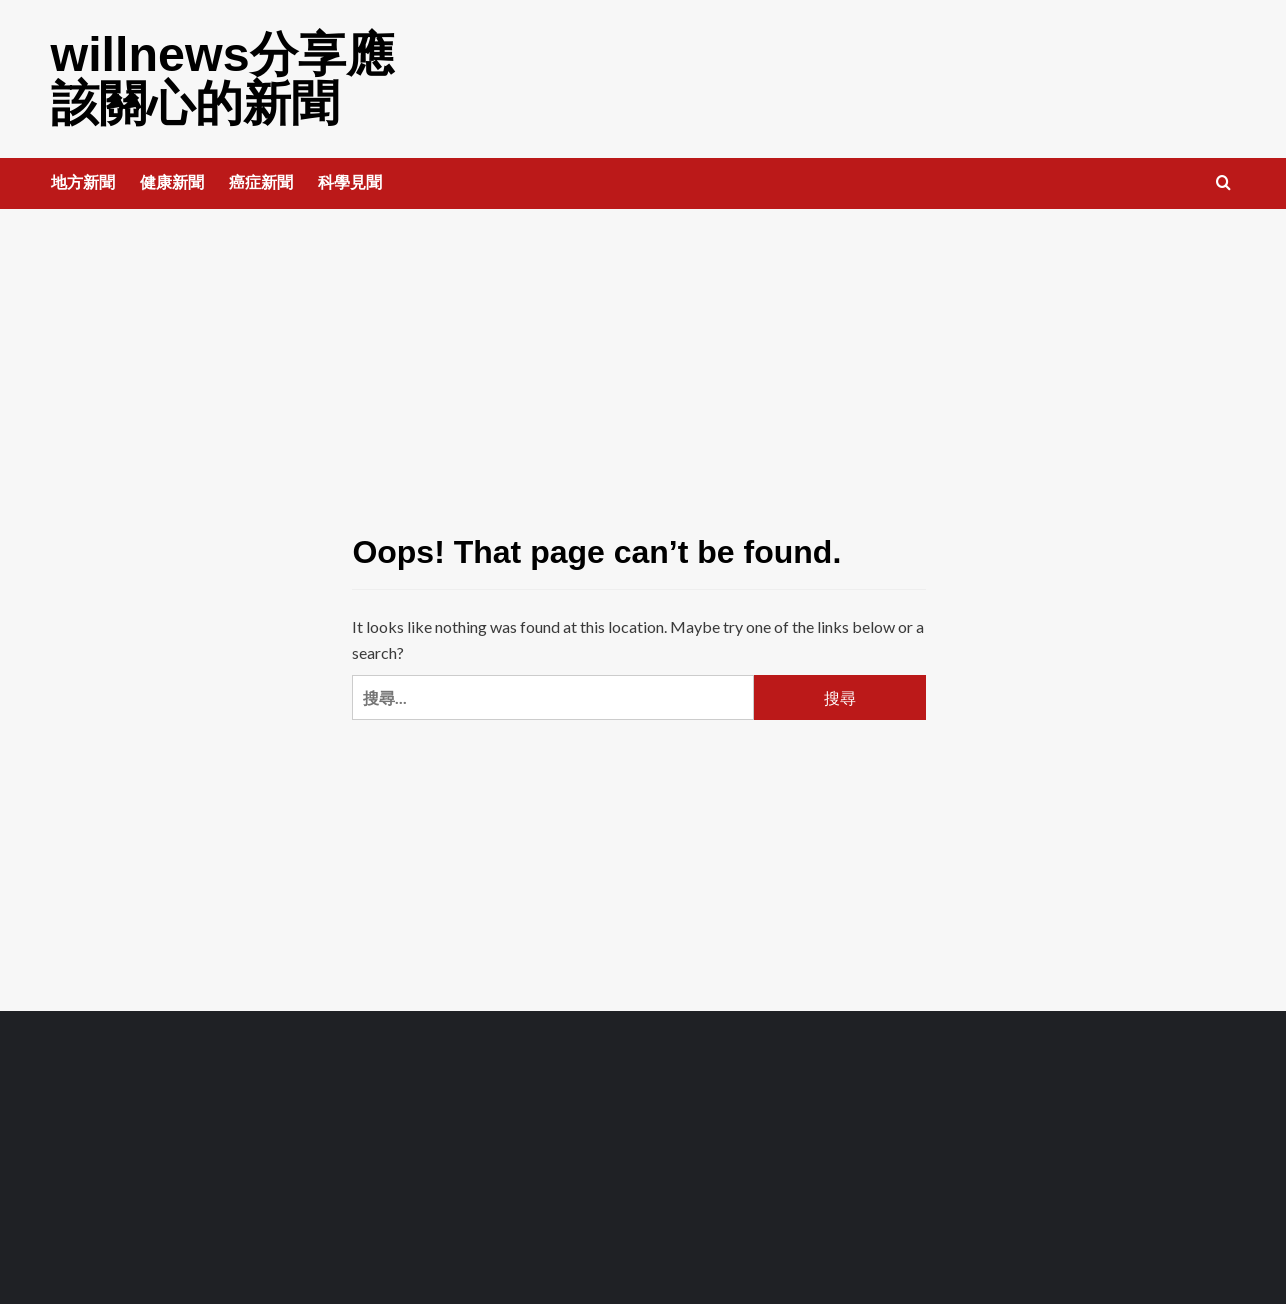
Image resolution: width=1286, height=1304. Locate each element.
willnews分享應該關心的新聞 (221, 77)
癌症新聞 (261, 180)
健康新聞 (172, 180)
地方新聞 (83, 180)
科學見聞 (350, 180)
